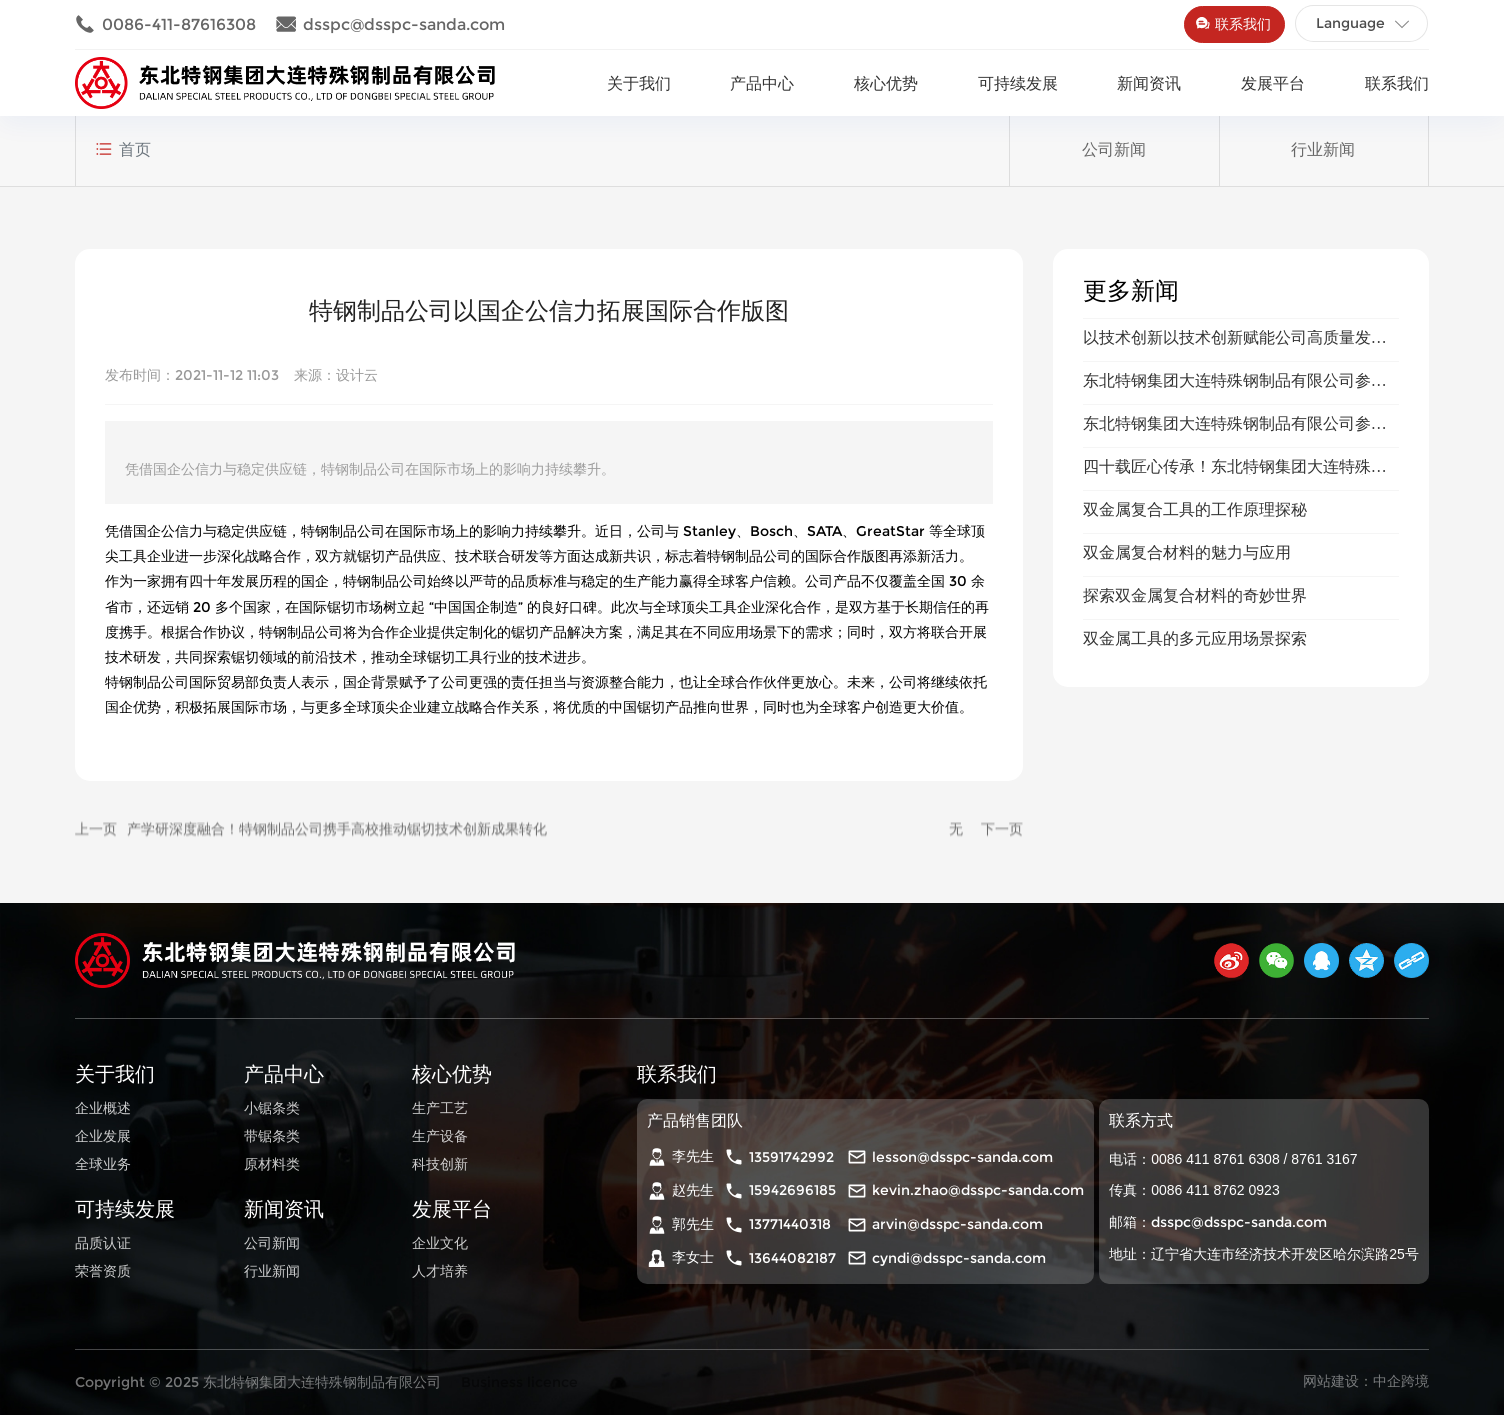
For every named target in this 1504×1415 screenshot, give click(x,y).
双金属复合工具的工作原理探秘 (1195, 640)
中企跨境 (1401, 1381)
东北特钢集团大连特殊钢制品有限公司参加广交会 (1235, 562)
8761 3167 (1324, 1159)
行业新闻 (1323, 170)
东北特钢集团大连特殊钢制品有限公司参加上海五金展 (1235, 519)
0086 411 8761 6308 (1215, 1159)
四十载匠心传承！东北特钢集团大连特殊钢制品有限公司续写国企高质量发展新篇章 (1235, 605)
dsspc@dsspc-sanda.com (390, 24)
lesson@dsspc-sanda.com (962, 1157)
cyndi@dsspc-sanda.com (959, 1258)
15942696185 (792, 1190)
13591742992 (791, 1157)
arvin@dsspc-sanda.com (957, 1224)
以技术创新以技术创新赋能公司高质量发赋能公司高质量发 (1235, 476)
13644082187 (792, 1258)
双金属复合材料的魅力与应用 (1187, 683)
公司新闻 (1114, 170)
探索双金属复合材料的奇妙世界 (1195, 726)
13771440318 (790, 1224)
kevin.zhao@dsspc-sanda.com (978, 1190)
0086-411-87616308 (165, 24)
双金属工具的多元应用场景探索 (1195, 769)
